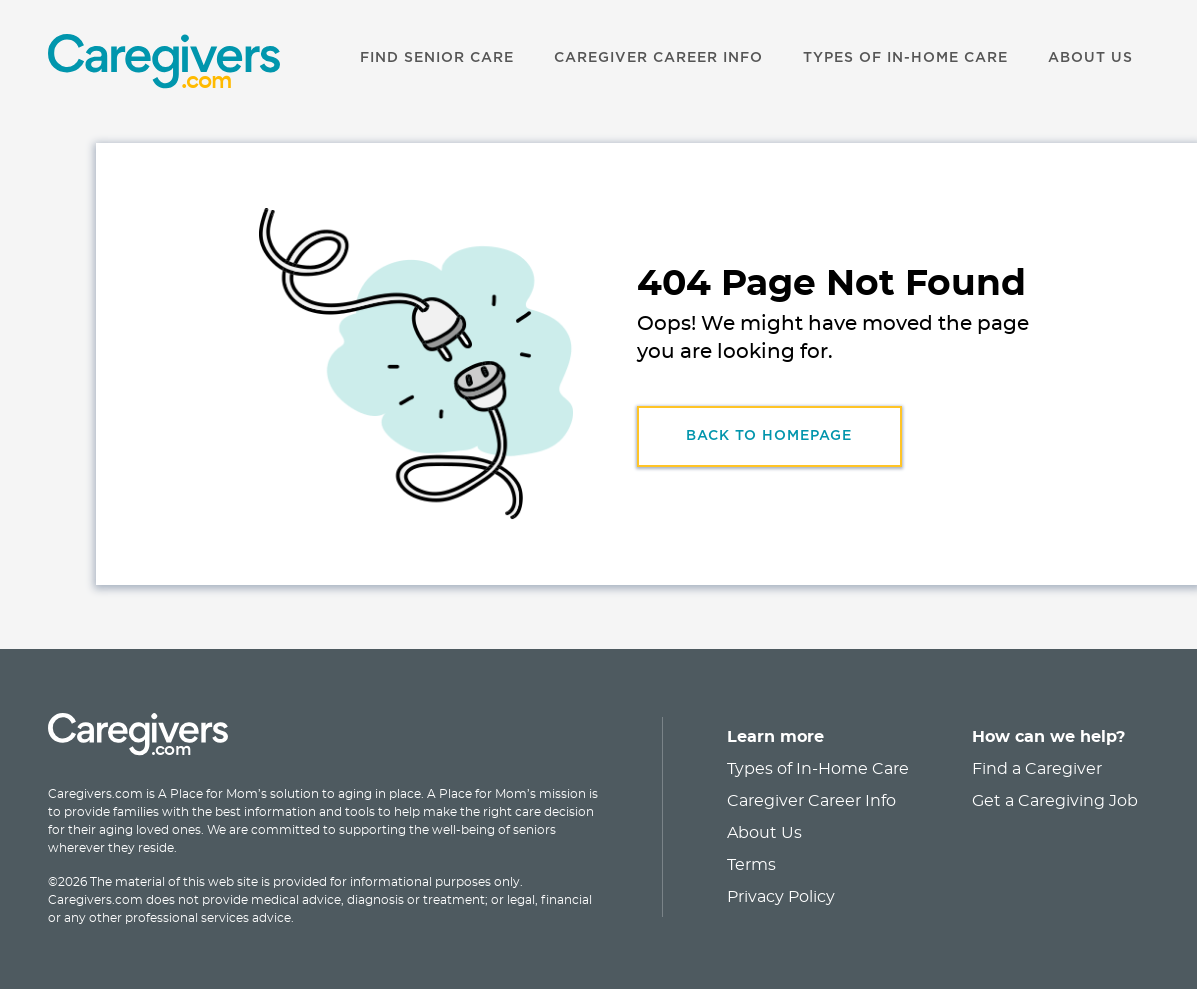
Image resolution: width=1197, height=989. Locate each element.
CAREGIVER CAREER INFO (658, 58)
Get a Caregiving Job (1055, 801)
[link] (138, 64)
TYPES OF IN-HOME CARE (905, 58)
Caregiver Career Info (811, 801)
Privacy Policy (781, 897)
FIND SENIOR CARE (437, 58)
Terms (751, 865)
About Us (764, 833)
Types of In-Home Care (818, 769)
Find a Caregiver (1037, 769)
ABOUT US (1090, 58)
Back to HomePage (769, 436)
